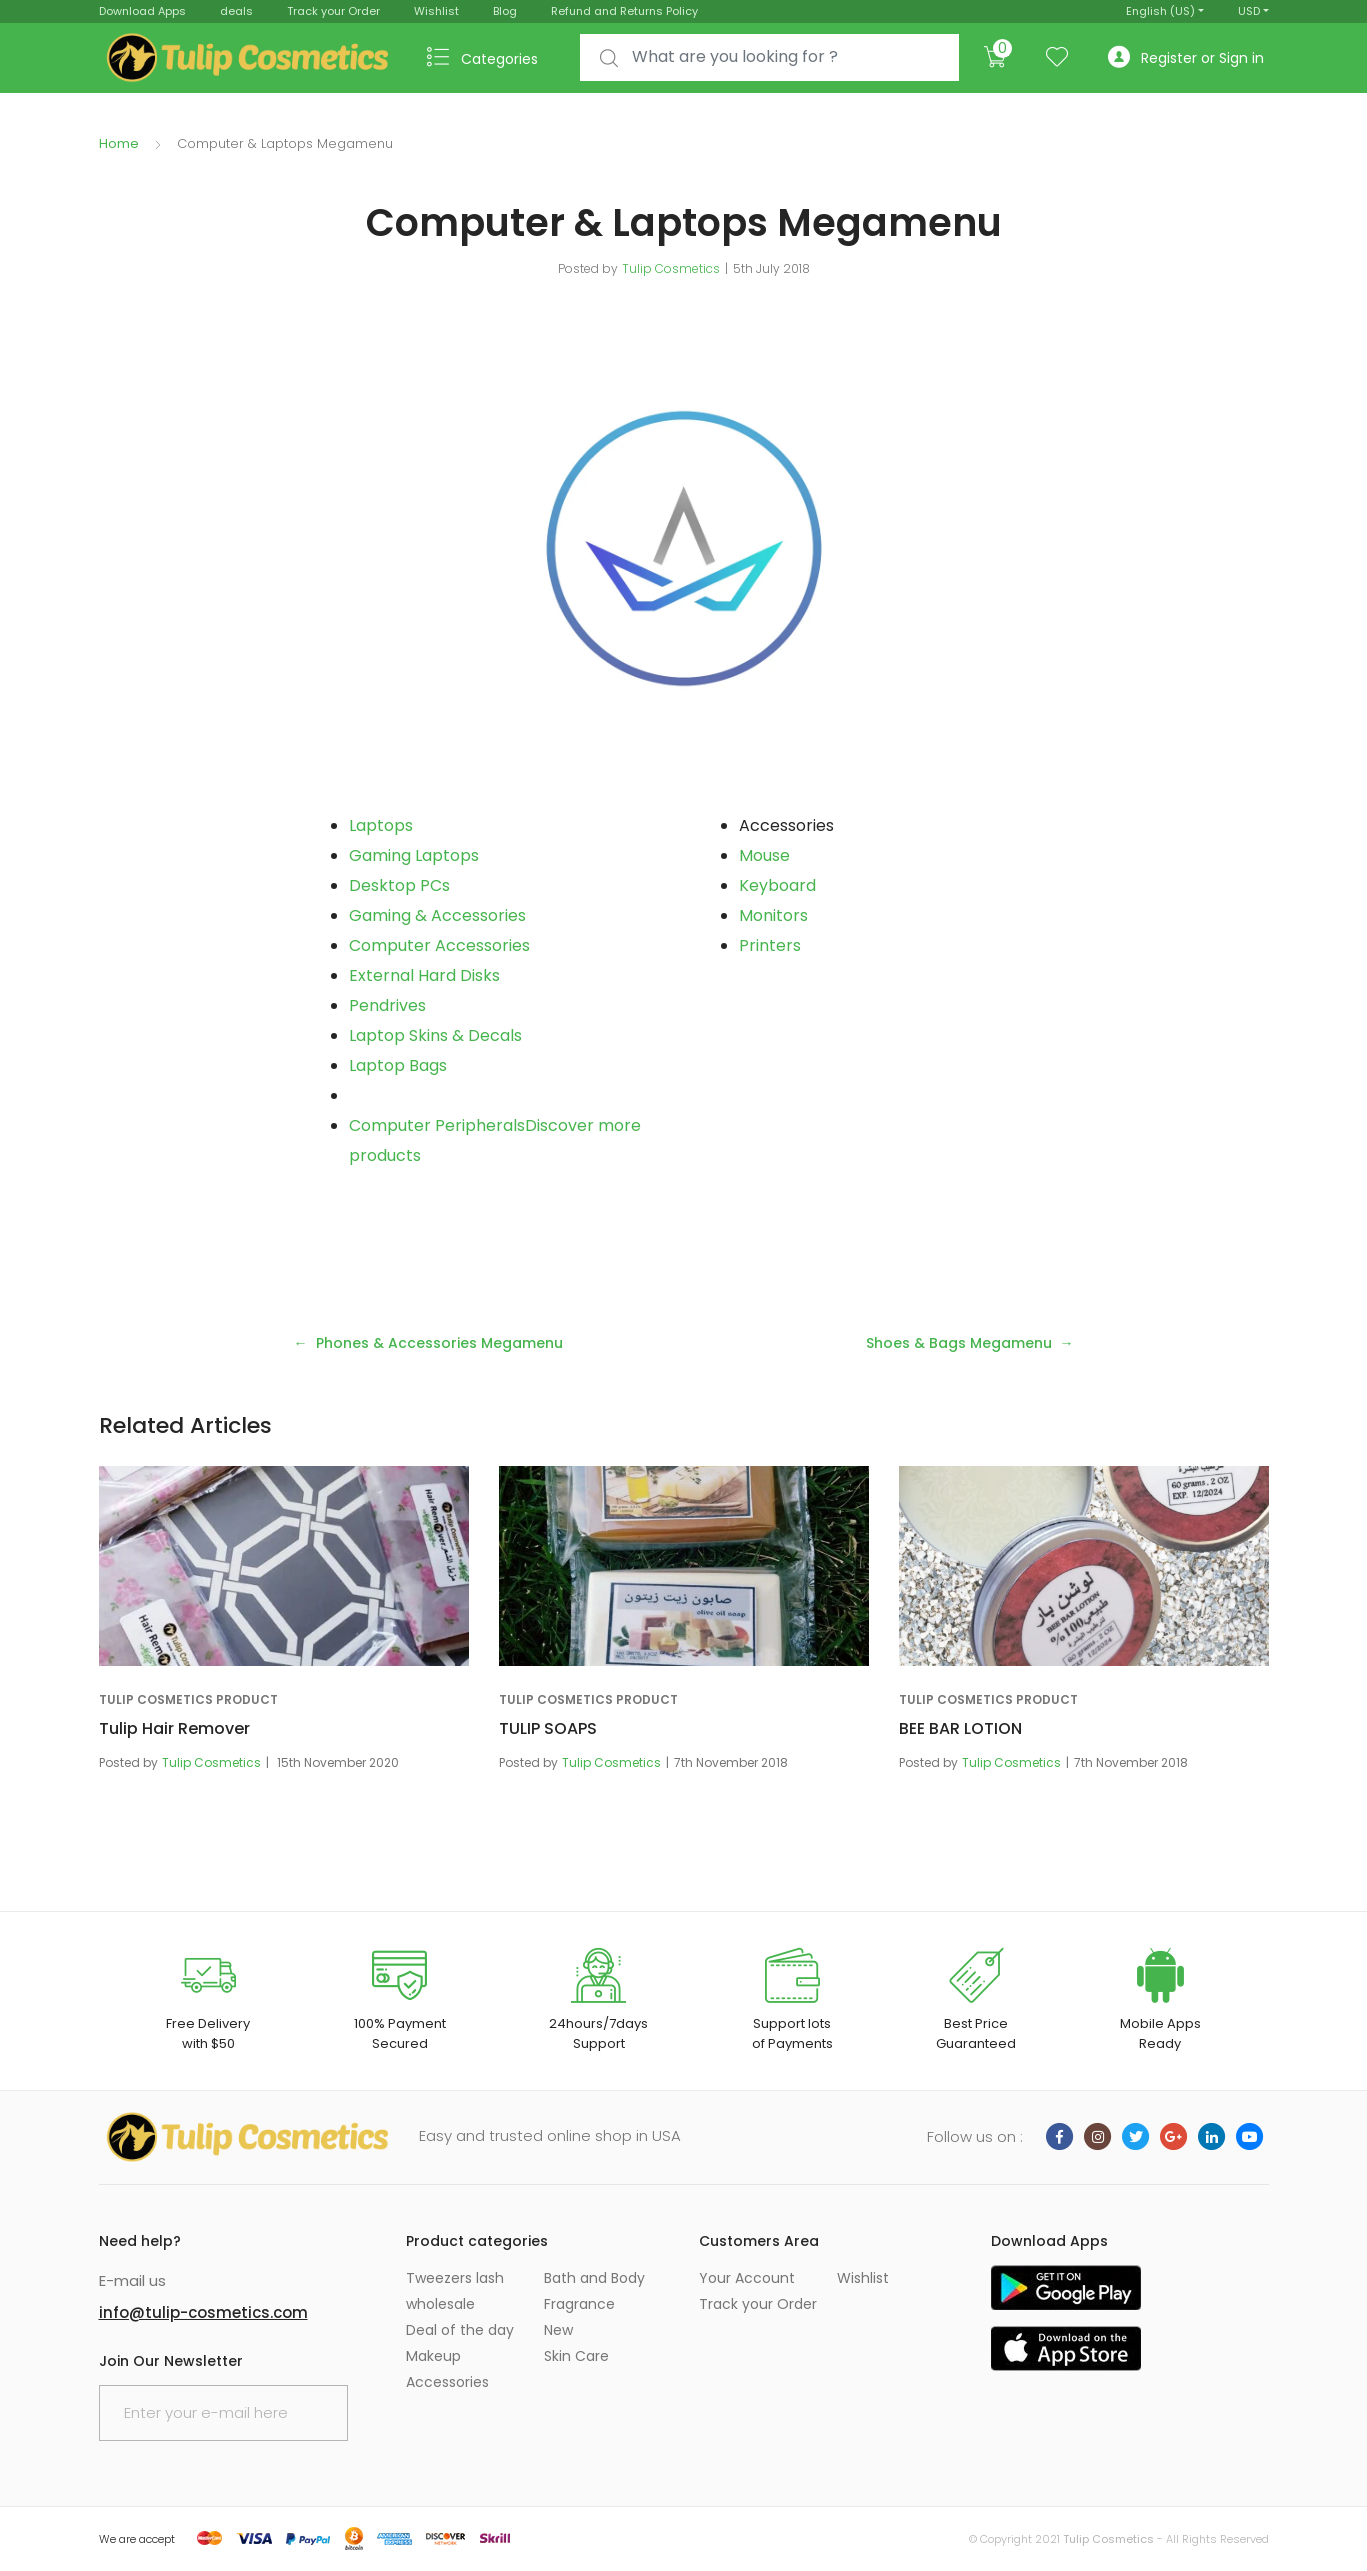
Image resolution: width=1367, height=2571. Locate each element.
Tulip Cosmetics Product (188, 1699)
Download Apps (142, 11)
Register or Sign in (1186, 57)
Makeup (433, 2356)
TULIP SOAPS (548, 1728)
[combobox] (769, 57)
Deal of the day (460, 2330)
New (558, 2330)
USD (1249, 11)
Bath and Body (594, 2278)
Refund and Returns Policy (624, 11)
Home (119, 143)
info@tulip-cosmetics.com (203, 2312)
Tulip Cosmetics (671, 268)
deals (236, 11)
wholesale (440, 2304)
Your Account (747, 2278)
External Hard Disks (424, 975)
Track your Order (333, 11)
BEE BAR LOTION (960, 1728)
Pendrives (387, 1005)
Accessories (447, 2382)
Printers (770, 945)
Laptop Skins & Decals (435, 1035)
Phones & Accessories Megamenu (439, 1343)
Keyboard (777, 885)
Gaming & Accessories (437, 915)
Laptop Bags (398, 1065)
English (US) (1160, 11)
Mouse (764, 855)
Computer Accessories (439, 945)
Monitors (773, 915)
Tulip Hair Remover (174, 1728)
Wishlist (436, 11)
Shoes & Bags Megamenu (959, 1343)
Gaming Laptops (414, 855)
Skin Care (576, 2356)
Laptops (381, 825)
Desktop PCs (399, 885)
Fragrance (579, 2304)
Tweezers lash (455, 2278)
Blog (505, 11)
